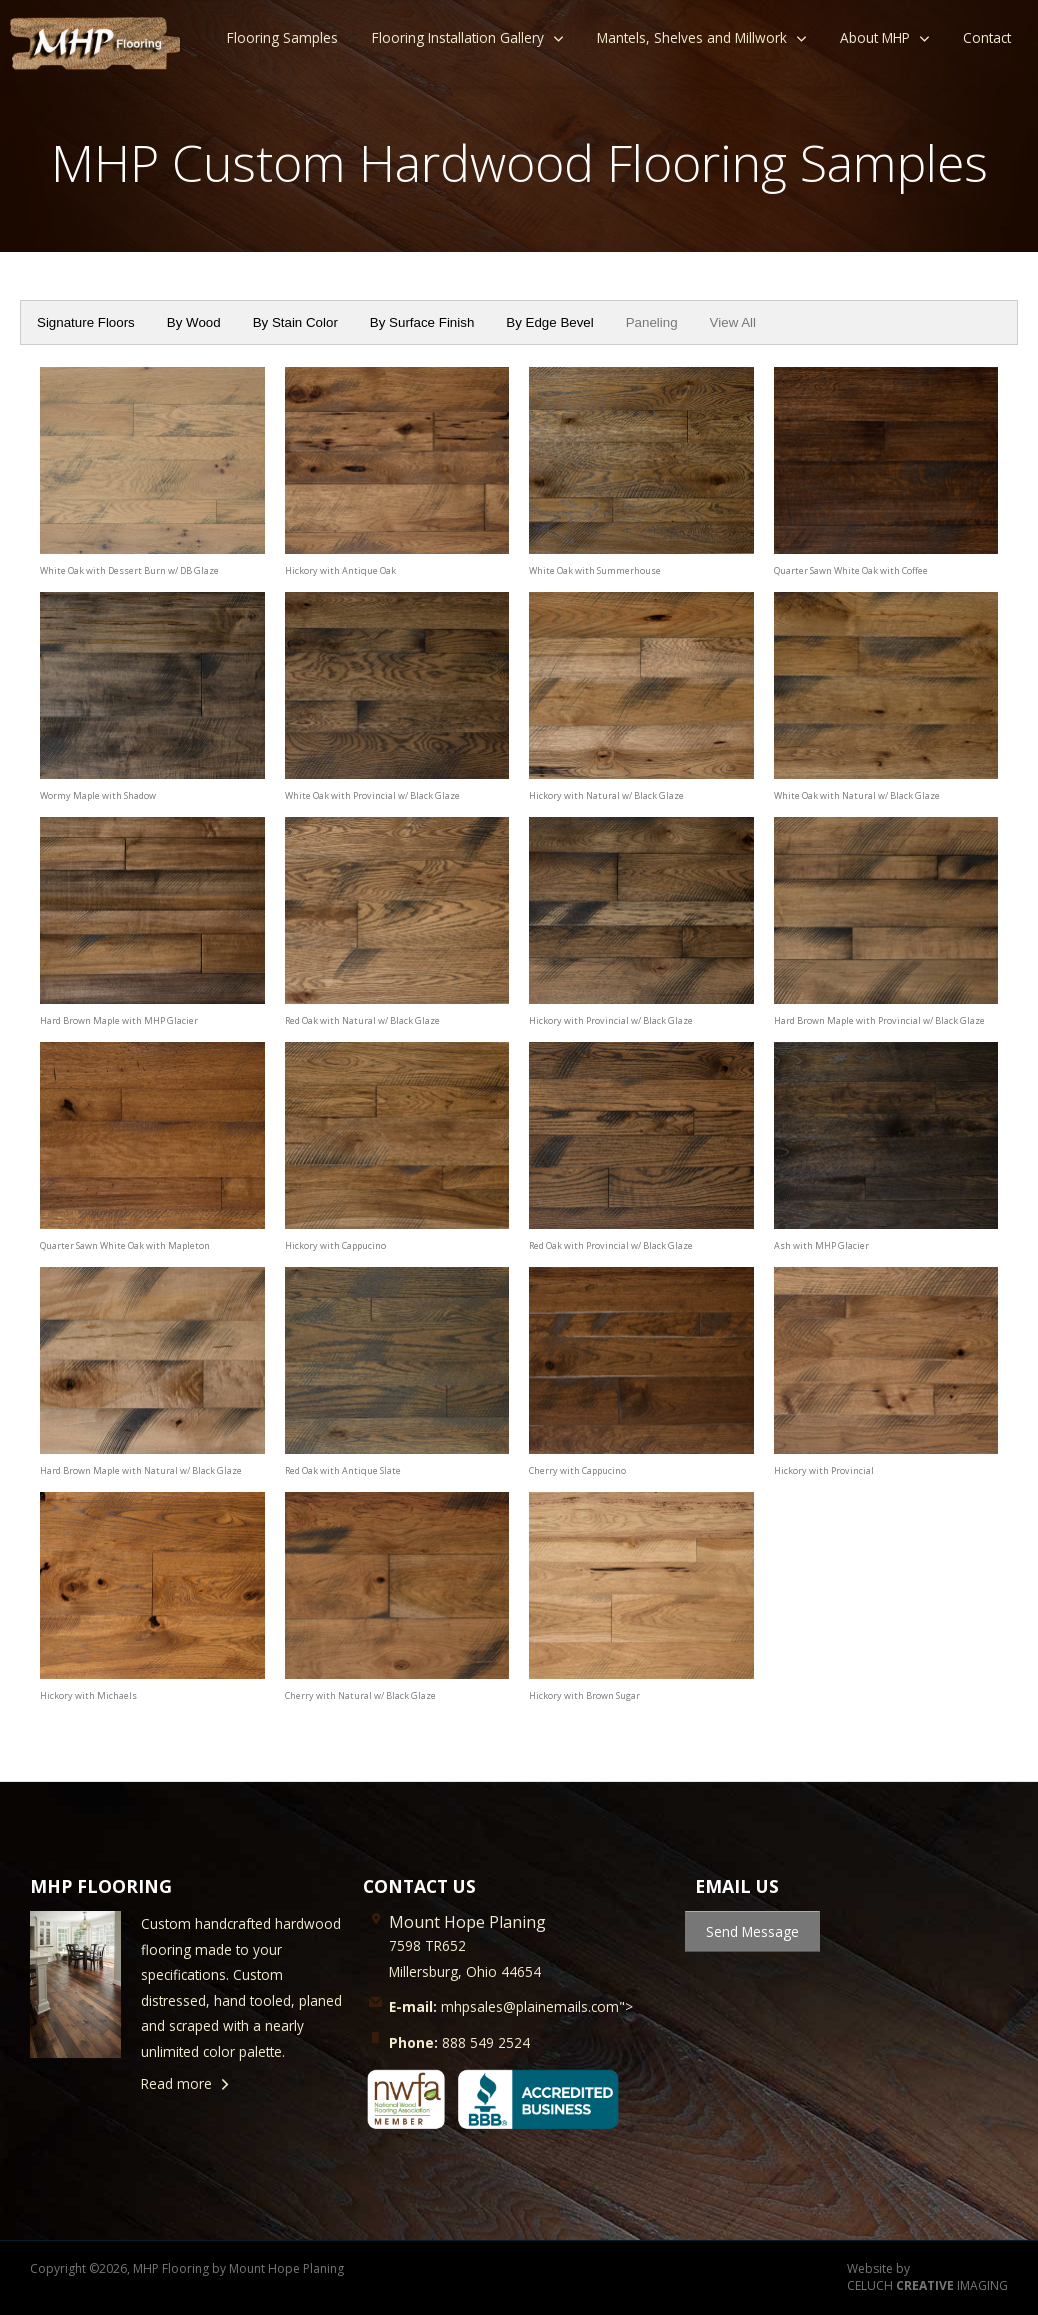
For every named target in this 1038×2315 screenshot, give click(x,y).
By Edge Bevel (549, 322)
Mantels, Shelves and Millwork (692, 37)
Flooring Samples (282, 37)
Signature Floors (86, 322)
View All (733, 322)
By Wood (194, 322)
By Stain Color (295, 322)
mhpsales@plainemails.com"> (511, 2006)
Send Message (752, 1931)
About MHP (875, 37)
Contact (987, 37)
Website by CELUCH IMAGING (927, 2277)
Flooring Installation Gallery (458, 37)
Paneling (652, 322)
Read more (176, 2083)
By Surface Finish (422, 322)
